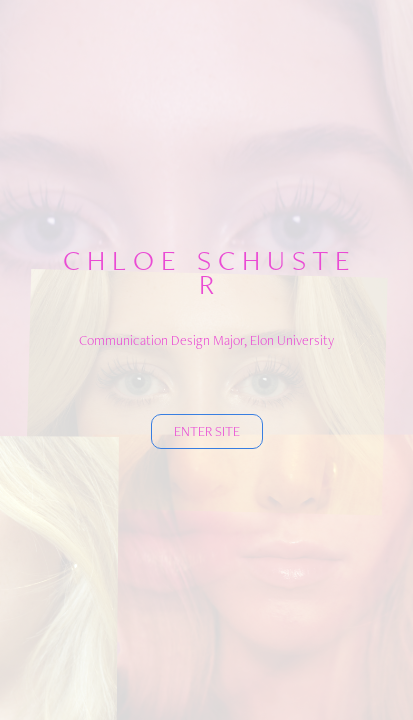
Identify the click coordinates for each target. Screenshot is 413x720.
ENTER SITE (207, 431)
